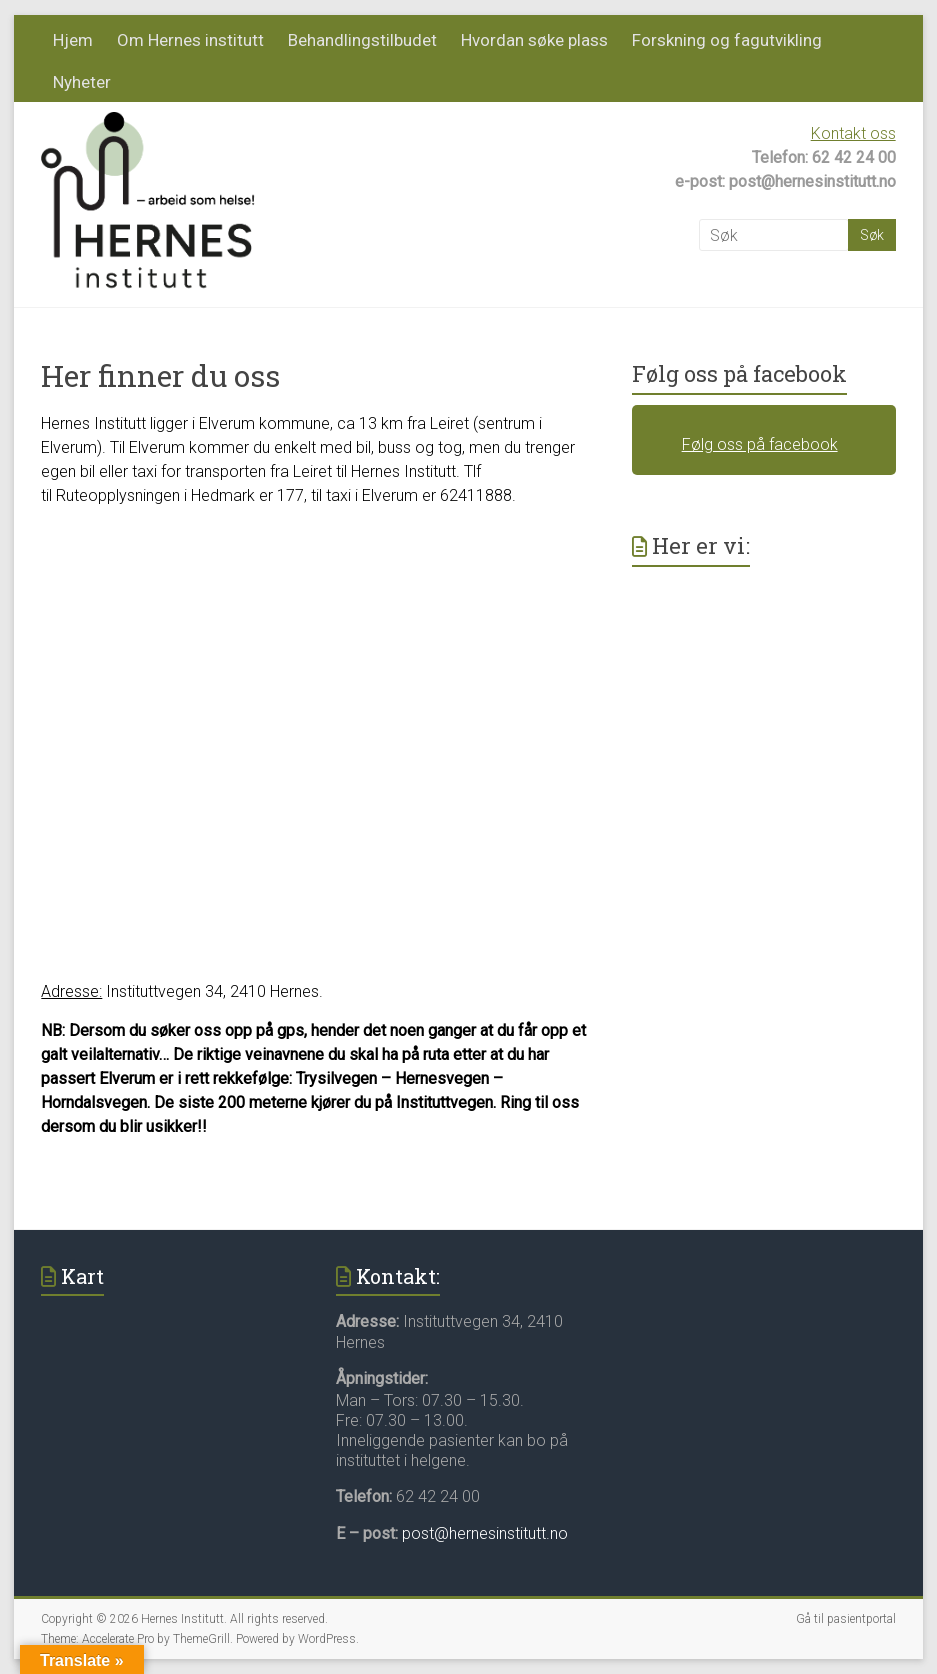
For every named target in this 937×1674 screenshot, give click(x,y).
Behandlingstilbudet (362, 40)
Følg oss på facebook (739, 373)
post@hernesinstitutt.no (485, 1533)
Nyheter (82, 82)
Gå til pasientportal (846, 1619)
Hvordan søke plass (534, 40)
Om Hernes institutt (190, 40)
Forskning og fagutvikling (727, 40)
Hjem (73, 40)
